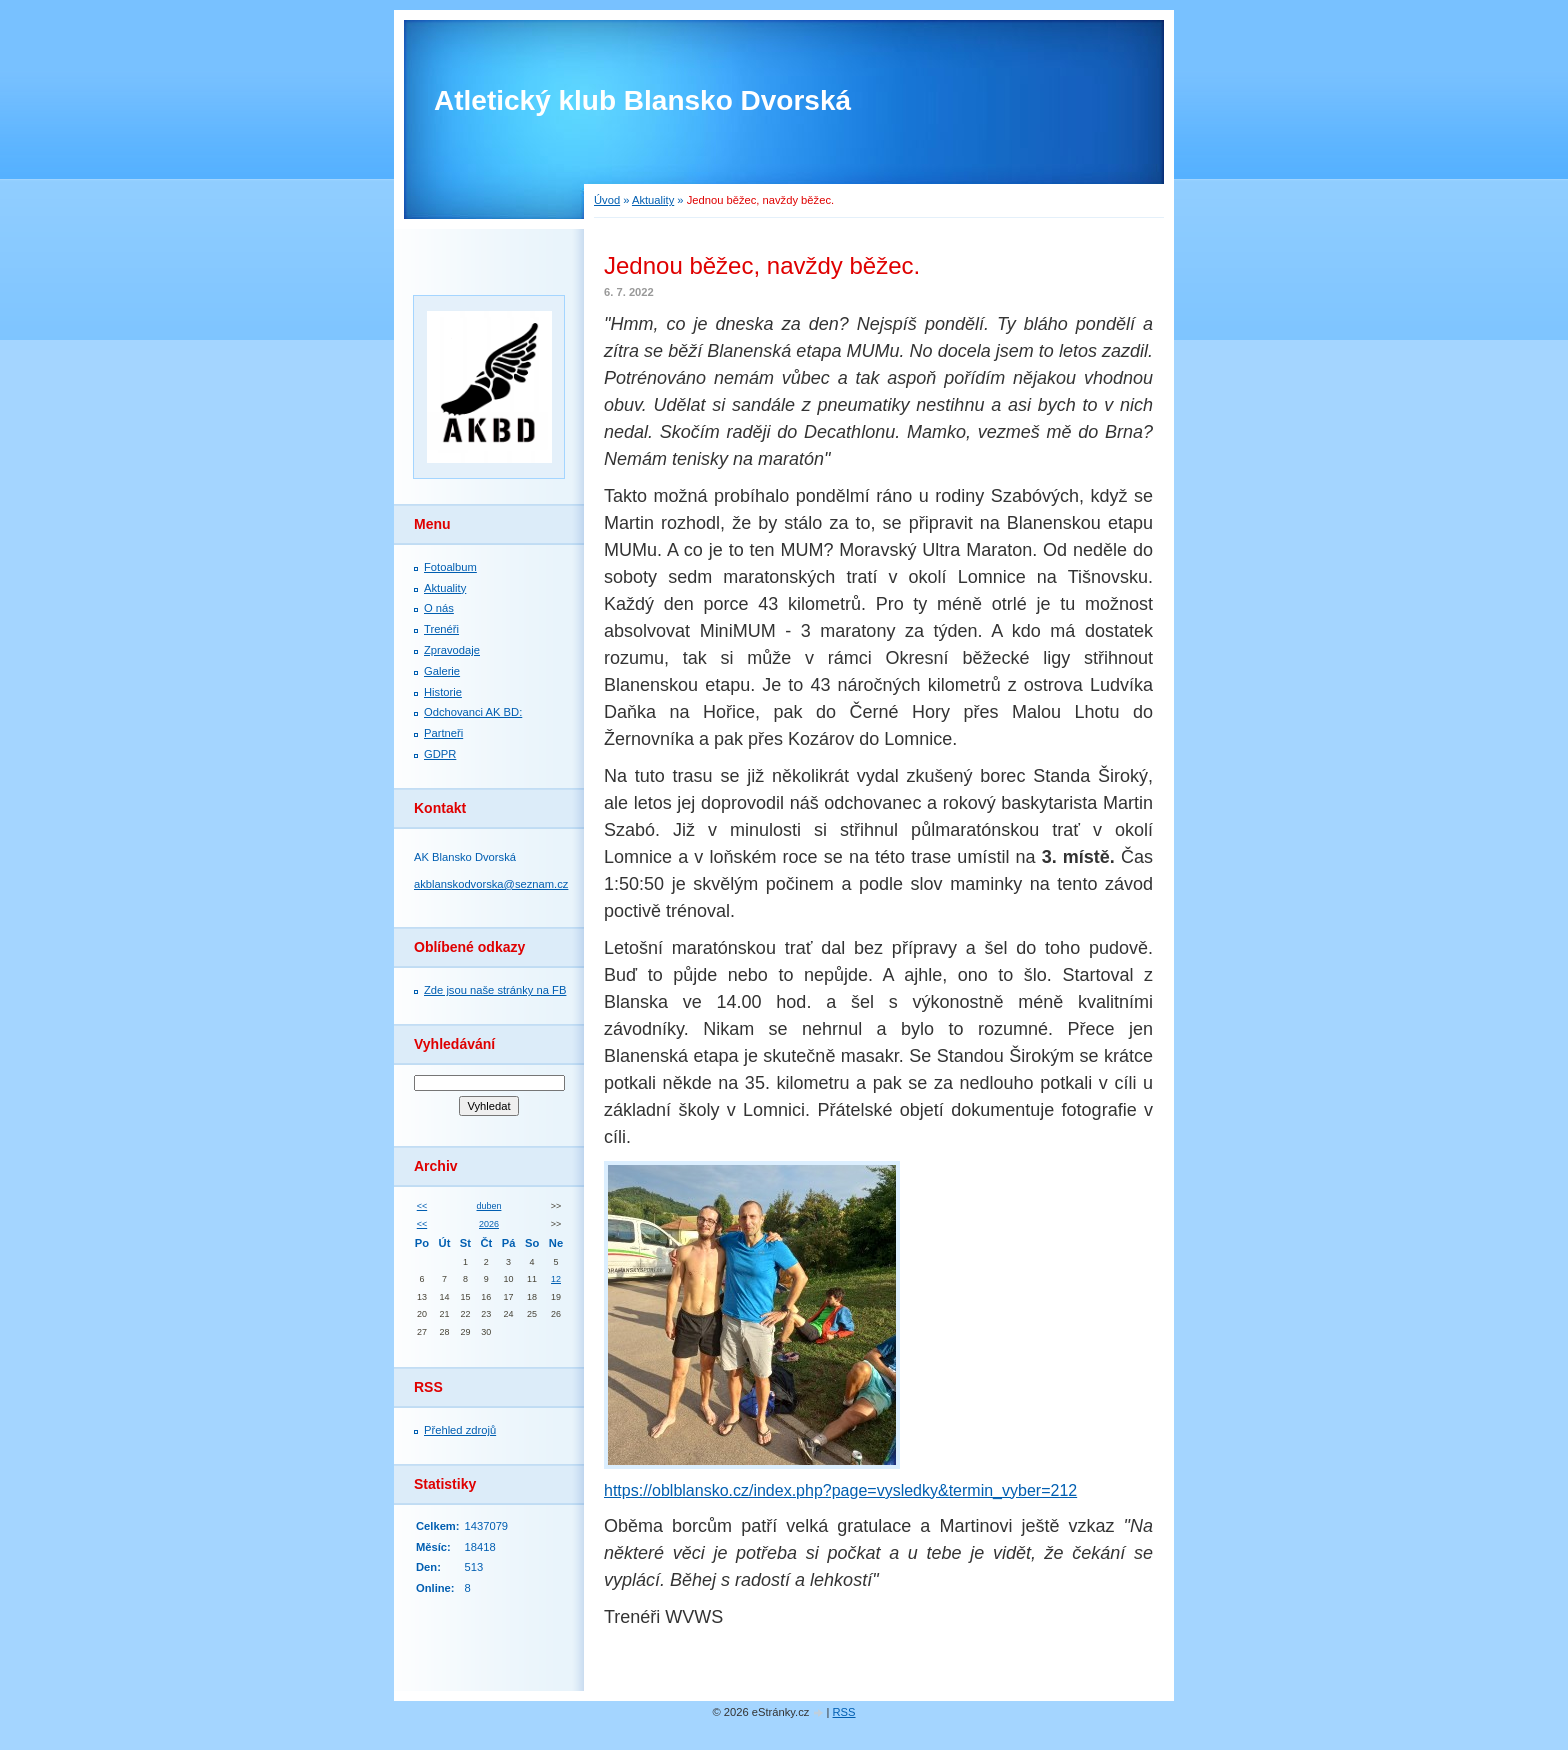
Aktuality (653, 200)
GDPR (440, 754)
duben (489, 1206)
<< (422, 1206)
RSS (844, 1712)
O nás (439, 608)
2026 (489, 1224)
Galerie (442, 671)
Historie (443, 692)
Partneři (443, 733)
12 (556, 1279)
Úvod (607, 200)
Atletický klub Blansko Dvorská (642, 100)
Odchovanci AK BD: (473, 712)
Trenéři (441, 629)
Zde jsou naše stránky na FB (495, 990)
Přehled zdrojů (460, 1430)
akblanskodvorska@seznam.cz (491, 884)
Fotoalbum (450, 567)
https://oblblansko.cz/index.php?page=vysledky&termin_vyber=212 (840, 1490)
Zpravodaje (452, 650)
